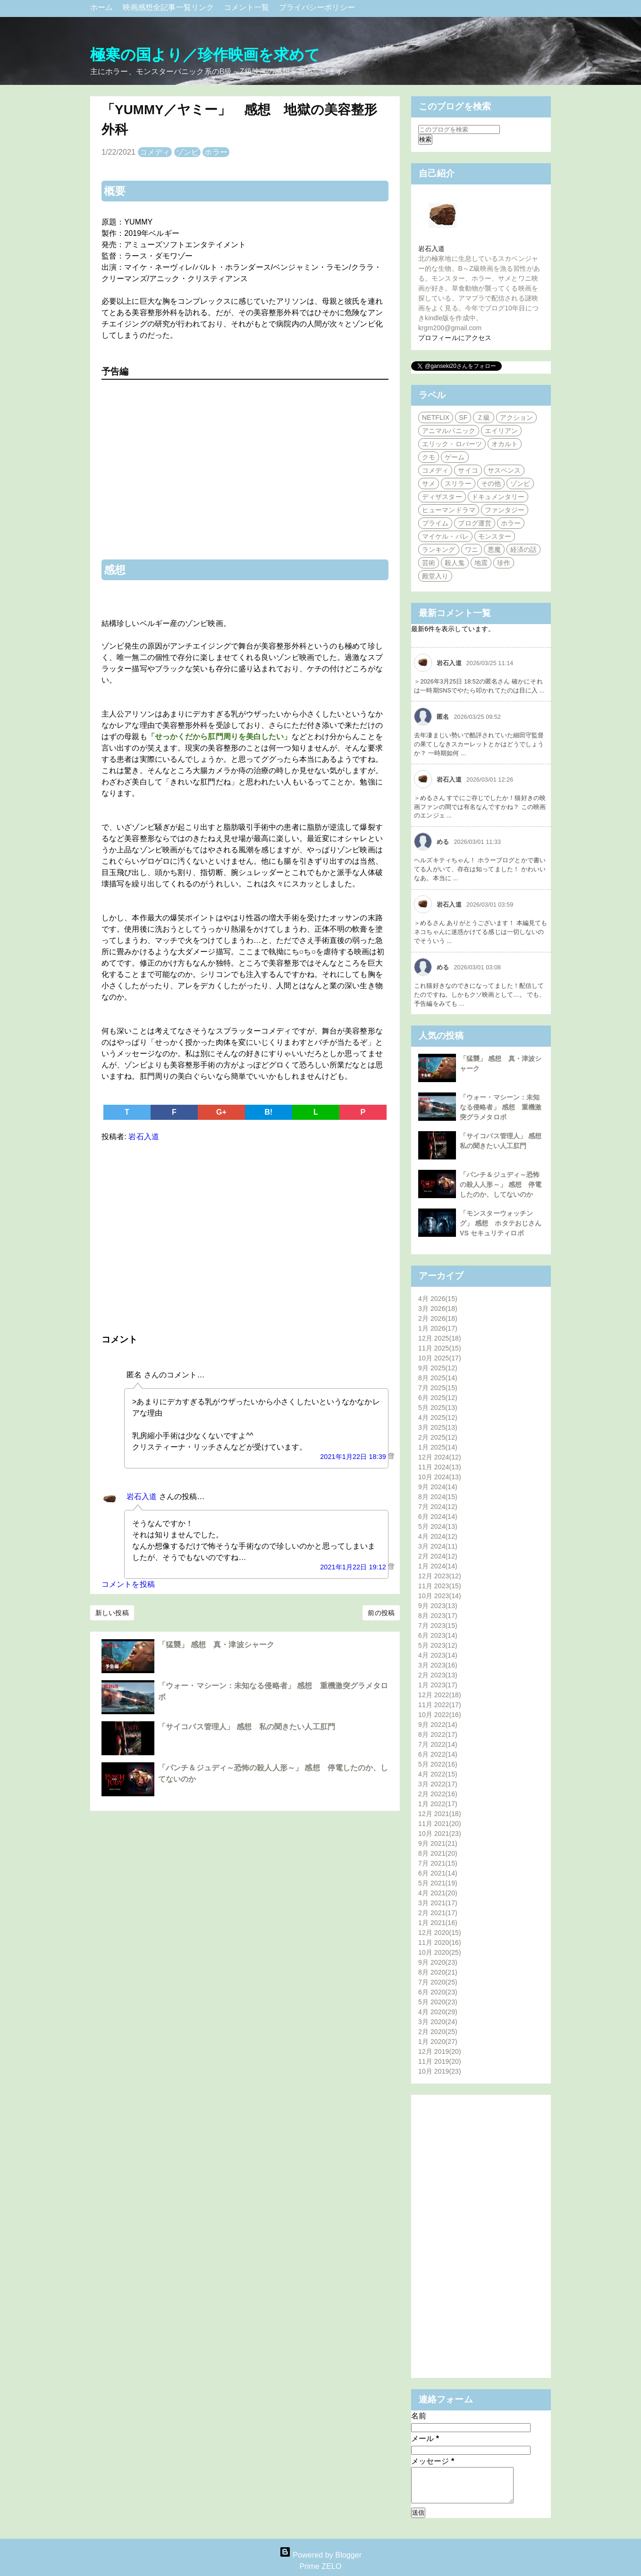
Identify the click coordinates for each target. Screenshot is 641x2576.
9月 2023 (437, 1605)
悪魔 (494, 549)
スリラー (458, 483)
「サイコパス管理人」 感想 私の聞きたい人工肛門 (246, 1727)
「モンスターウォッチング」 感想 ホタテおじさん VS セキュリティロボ (500, 1223)
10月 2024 (439, 1477)
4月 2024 (437, 1536)
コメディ (155, 152)
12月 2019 (439, 2051)
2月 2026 (437, 1318)
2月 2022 (437, 1794)
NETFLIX (435, 417)
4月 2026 (437, 1298)
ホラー (215, 152)
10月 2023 (439, 1596)
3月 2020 (437, 2022)
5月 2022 (437, 1764)
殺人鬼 (454, 563)
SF (463, 417)
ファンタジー (505, 510)
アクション (516, 417)
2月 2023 (437, 1675)
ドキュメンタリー (498, 496)
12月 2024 (439, 1457)
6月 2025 (437, 1397)
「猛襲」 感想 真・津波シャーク (216, 1645)
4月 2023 (437, 1655)
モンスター (495, 536)
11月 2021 (439, 1823)
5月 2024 (437, 1526)
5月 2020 (437, 2002)
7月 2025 (437, 1388)
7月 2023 (437, 1625)
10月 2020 (439, 1952)
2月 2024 (437, 1556)
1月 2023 (437, 1685)
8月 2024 (437, 1497)
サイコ (468, 470)
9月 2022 (437, 1724)
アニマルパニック (448, 430)
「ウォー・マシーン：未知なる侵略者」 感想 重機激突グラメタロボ (500, 1107)
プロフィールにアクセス (454, 338)
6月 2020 (437, 1992)
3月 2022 (437, 1784)
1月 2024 (437, 1566)
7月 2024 (437, 1506)
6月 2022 (437, 1754)
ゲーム (454, 457)
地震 (481, 563)
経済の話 (523, 549)
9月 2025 (437, 1368)
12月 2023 (439, 1576)
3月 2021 (437, 1903)
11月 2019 (439, 2061)
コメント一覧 (247, 7)
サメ (428, 483)
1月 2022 (437, 1804)
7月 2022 (437, 1744)
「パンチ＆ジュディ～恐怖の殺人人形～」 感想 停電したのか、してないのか (500, 1184)
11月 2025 (439, 1348)
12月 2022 (439, 1695)
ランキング (438, 549)
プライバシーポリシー (317, 7)
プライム (435, 523)
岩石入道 (142, 1496)
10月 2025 (439, 1358)
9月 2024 (437, 1487)
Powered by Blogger (320, 2555)
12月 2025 (439, 1338)
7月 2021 (437, 1863)
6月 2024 (437, 1516)
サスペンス (504, 470)
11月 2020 (439, 1942)
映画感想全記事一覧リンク (169, 7)
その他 (491, 483)
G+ (221, 1112)
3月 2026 (437, 1308)
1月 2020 (437, 2041)
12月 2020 (439, 1932)
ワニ (471, 549)
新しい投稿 (112, 1613)
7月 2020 (437, 1982)
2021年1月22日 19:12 (354, 1567)
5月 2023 (437, 1645)
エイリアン (501, 430)
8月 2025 (437, 1378)
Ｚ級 (483, 417)
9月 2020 (437, 1962)
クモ (428, 457)
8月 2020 (437, 1972)
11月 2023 (439, 1586)
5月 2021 (437, 1883)
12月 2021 (439, 1813)
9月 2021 (437, 1843)
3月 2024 (437, 1546)
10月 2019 (439, 2071)
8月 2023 (437, 1615)
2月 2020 (437, 2031)
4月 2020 (437, 2012)
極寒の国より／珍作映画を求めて (205, 54)
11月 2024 (439, 1467)
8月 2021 (437, 1853)
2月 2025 (437, 1437)
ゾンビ (187, 152)
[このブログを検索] (459, 129)
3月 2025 (437, 1427)
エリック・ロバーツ (452, 444)
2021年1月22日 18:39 (354, 1456)
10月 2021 (439, 1833)
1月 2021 (437, 1922)
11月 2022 (439, 1705)
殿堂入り (435, 576)
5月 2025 (437, 1407)
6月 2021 (437, 1873)
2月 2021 (437, 1913)
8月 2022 (437, 1734)
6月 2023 (437, 1635)
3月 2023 (437, 1665)
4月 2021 (437, 1893)
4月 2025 (437, 1417)
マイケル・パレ (445, 536)
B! (268, 1112)
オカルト (504, 444)
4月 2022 (437, 1774)
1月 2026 (437, 1328)
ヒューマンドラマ (448, 510)
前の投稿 (381, 1613)
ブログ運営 (474, 523)
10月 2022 (439, 1714)
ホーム (102, 7)
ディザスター (442, 496)
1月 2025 (437, 1447)
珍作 (503, 563)
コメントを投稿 (128, 1584)
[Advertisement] (244, 1236)
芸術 (428, 563)
